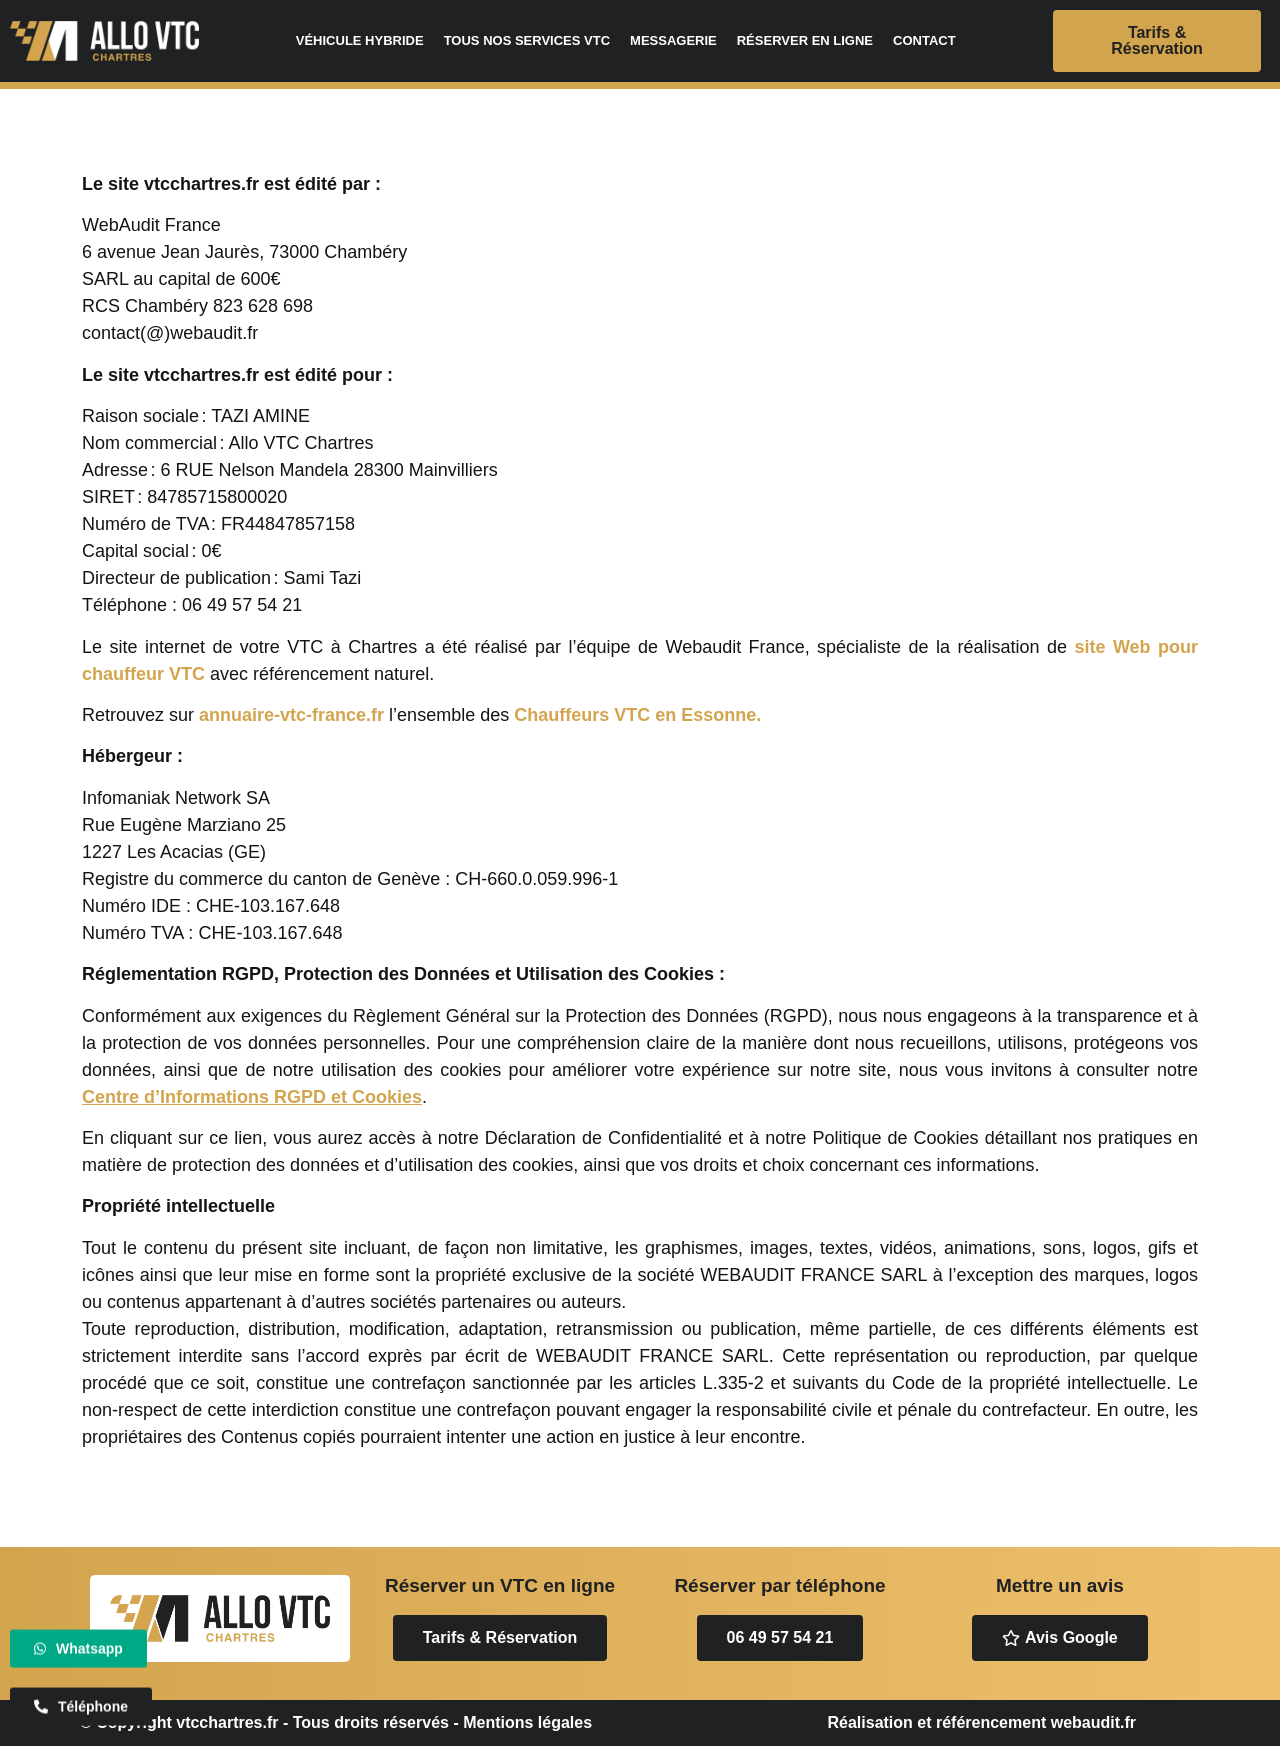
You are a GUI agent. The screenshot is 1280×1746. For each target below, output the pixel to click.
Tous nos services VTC (527, 40)
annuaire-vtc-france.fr (291, 715)
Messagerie (673, 40)
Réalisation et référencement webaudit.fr (981, 1722)
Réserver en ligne (805, 40)
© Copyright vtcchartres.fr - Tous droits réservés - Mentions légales (336, 1722)
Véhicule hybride (360, 40)
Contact (924, 40)
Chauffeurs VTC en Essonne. (637, 715)
